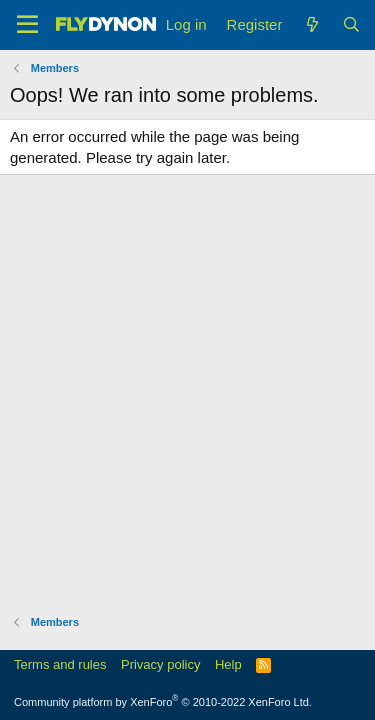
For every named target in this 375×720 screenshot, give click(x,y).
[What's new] (311, 24)
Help (228, 664)
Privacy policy (160, 664)
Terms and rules (60, 664)
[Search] (351, 24)
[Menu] (27, 25)
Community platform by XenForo (163, 702)
